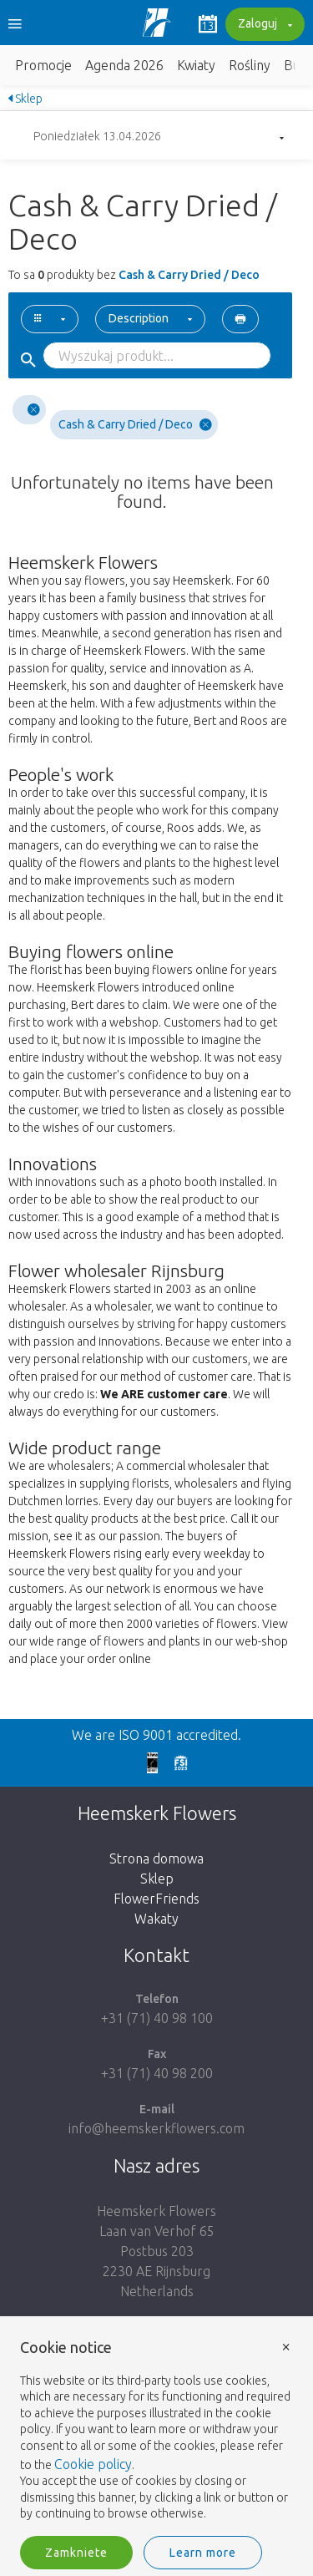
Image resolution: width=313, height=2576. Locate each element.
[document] (156, 2431)
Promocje (43, 65)
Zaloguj (263, 25)
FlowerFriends (156, 1898)
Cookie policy (93, 2464)
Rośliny (249, 65)
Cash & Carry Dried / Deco (135, 424)
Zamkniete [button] (76, 2552)
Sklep (25, 98)
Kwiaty (196, 65)
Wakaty (156, 1918)
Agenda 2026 (124, 65)
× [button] (286, 2345)
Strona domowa (156, 1858)
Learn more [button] (202, 2552)
